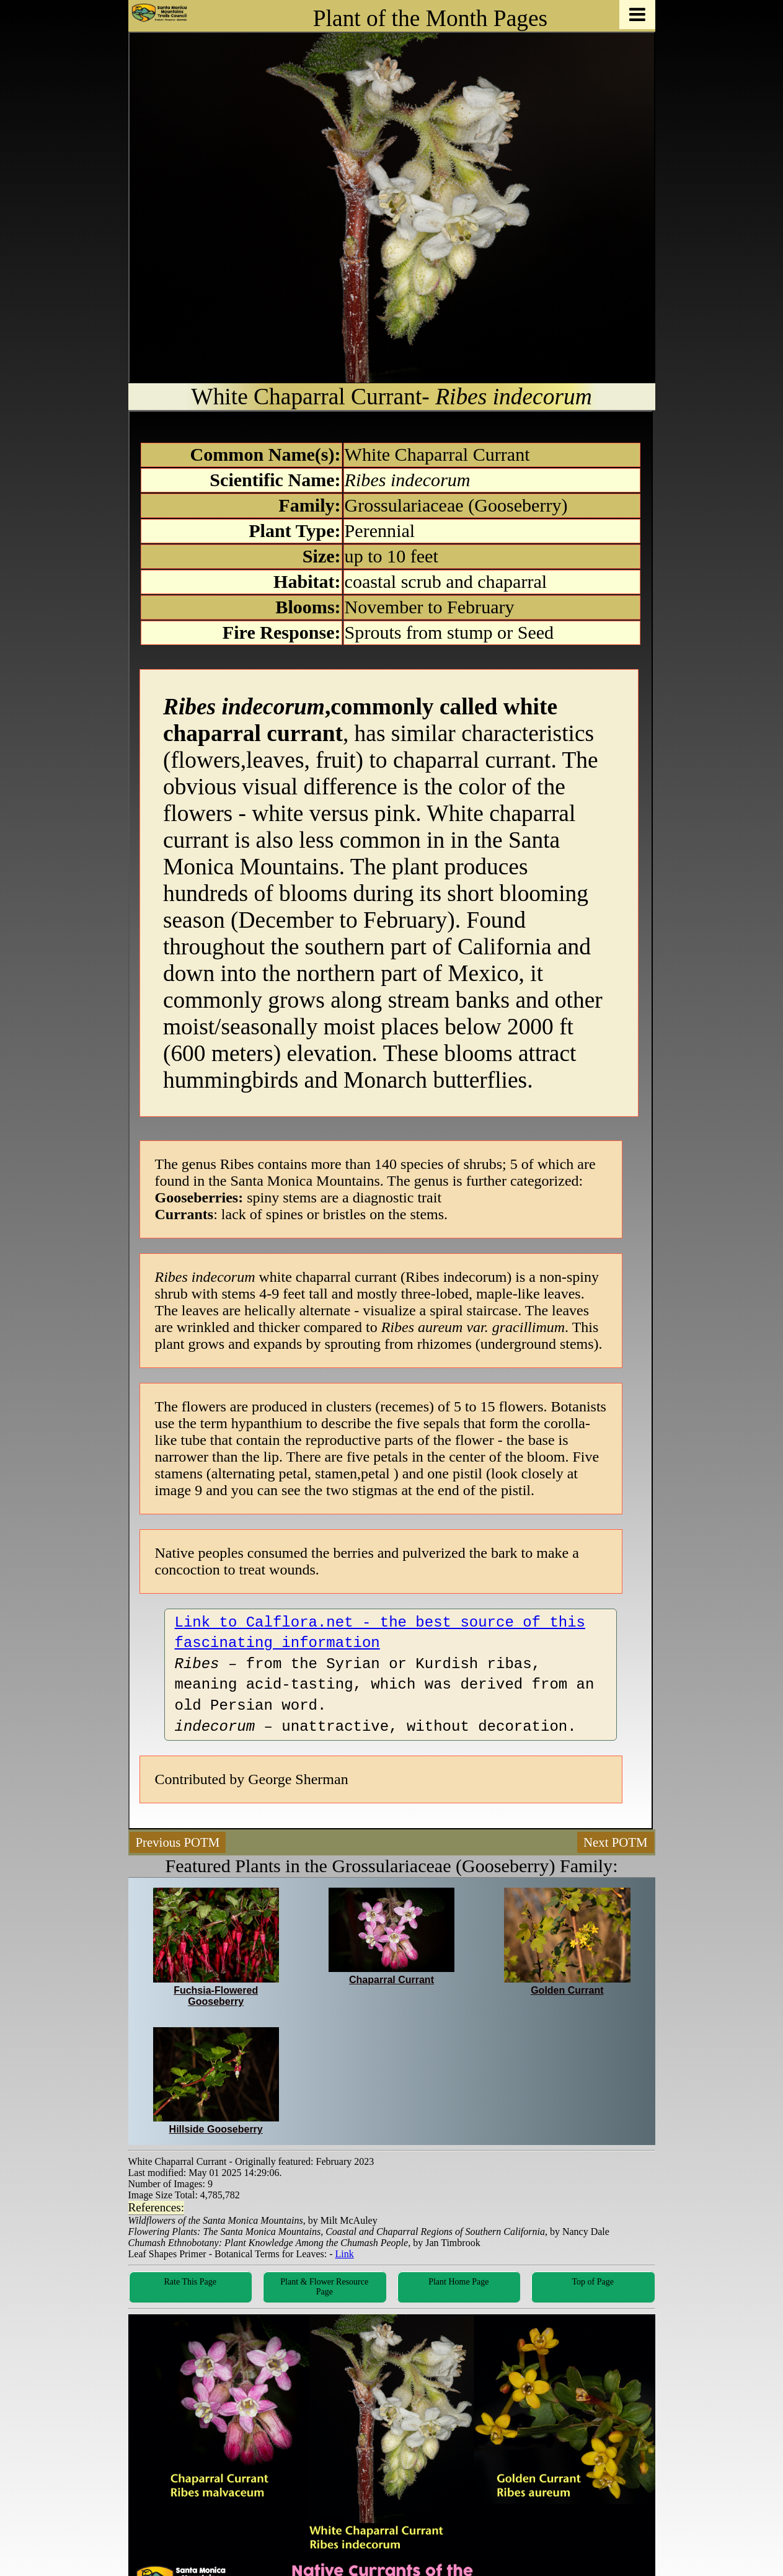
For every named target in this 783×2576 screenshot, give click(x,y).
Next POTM (615, 1842)
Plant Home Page (458, 2281)
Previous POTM (178, 1842)
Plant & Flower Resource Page (324, 2286)
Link (344, 2254)
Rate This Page (190, 2281)
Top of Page (593, 2281)
